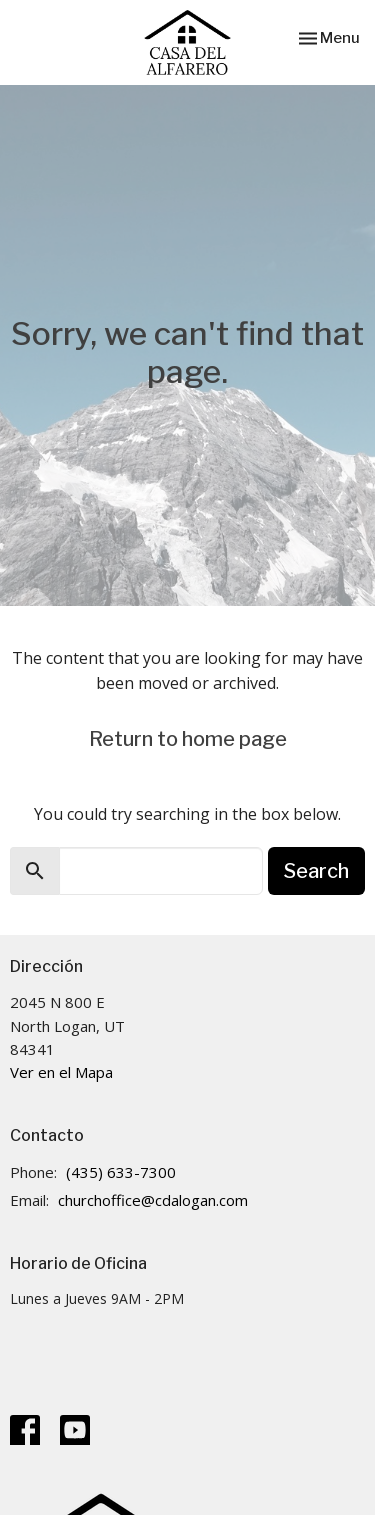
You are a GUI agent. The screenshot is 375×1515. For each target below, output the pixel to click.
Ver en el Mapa (61, 1072)
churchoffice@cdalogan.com (153, 1200)
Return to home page (188, 739)
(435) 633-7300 (121, 1172)
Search (316, 871)
